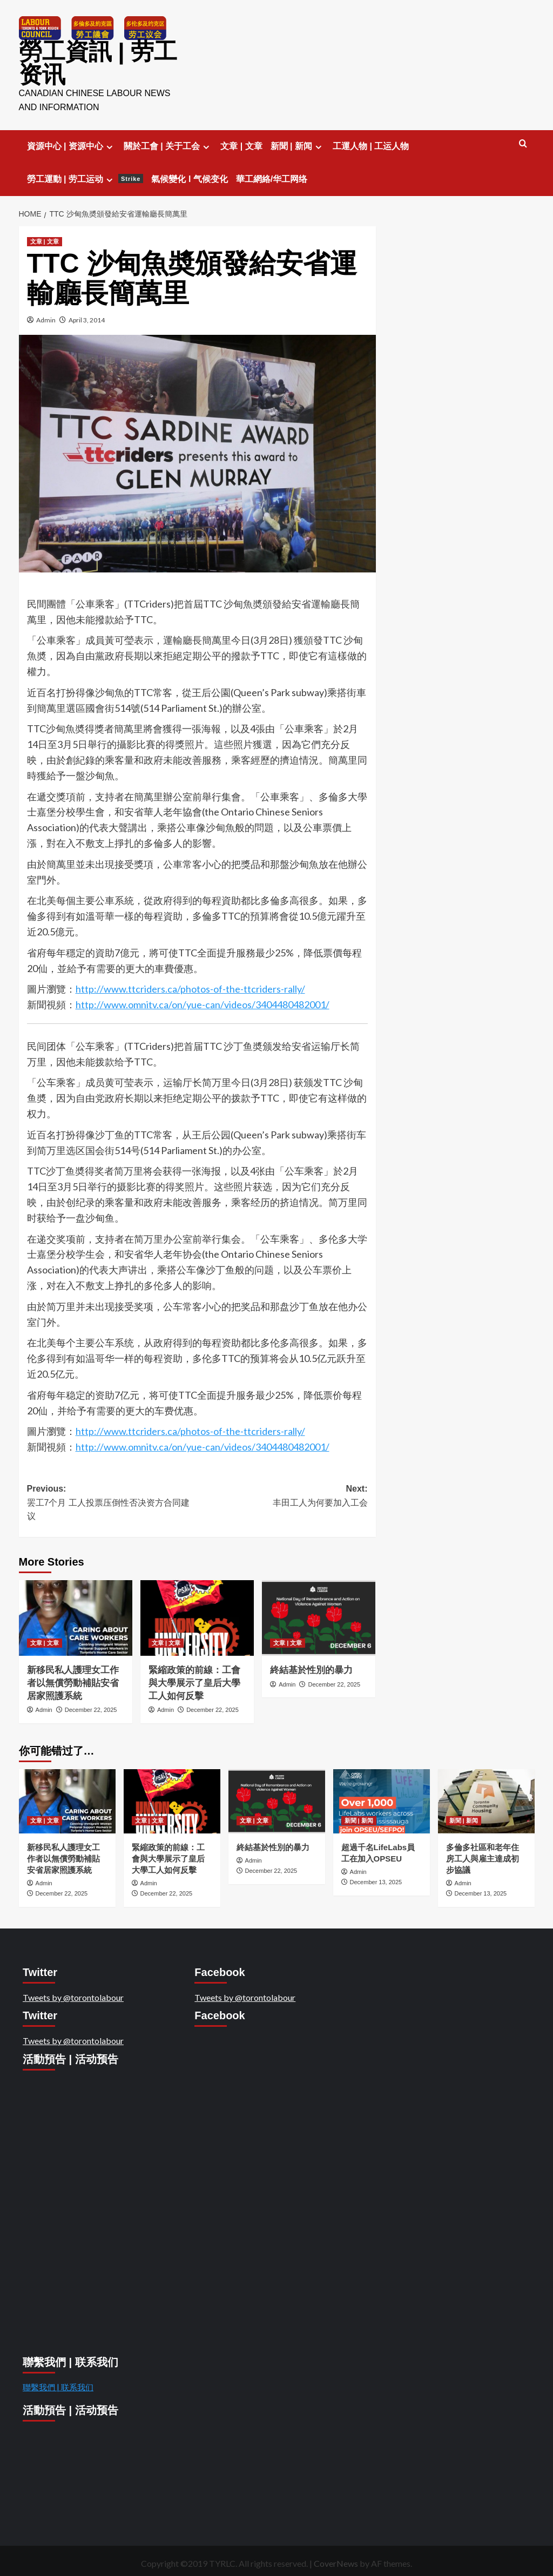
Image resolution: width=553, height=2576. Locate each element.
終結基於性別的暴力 (312, 1667)
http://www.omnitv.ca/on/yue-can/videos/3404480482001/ (202, 1001)
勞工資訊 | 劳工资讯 (92, 61)
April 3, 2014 (87, 317)
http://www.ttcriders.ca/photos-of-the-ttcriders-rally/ (190, 986)
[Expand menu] (109, 143)
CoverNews (336, 2560)
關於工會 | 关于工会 (168, 143)
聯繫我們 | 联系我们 (58, 2384)
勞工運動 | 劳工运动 (85, 176)
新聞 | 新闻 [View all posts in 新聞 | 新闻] (359, 1817)
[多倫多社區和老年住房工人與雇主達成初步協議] (486, 1798)
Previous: (112, 1500)
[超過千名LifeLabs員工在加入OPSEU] (381, 1798)
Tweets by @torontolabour (73, 1993)
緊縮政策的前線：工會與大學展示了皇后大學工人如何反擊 (194, 1680)
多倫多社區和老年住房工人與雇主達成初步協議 (482, 1855)
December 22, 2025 (91, 1706)
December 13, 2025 (376, 1879)
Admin (46, 317)
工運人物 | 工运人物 (371, 142)
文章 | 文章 (241, 142)
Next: (282, 1493)
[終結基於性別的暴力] (318, 1615)
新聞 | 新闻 (298, 143)
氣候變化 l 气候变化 (189, 175)
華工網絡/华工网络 (271, 175)
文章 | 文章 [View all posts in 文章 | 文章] (44, 238)
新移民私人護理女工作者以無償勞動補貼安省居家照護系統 (73, 1680)
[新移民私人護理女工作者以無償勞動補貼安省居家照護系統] (75, 1615)
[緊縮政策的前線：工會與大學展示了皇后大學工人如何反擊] (197, 1615)
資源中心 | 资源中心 (71, 143)
